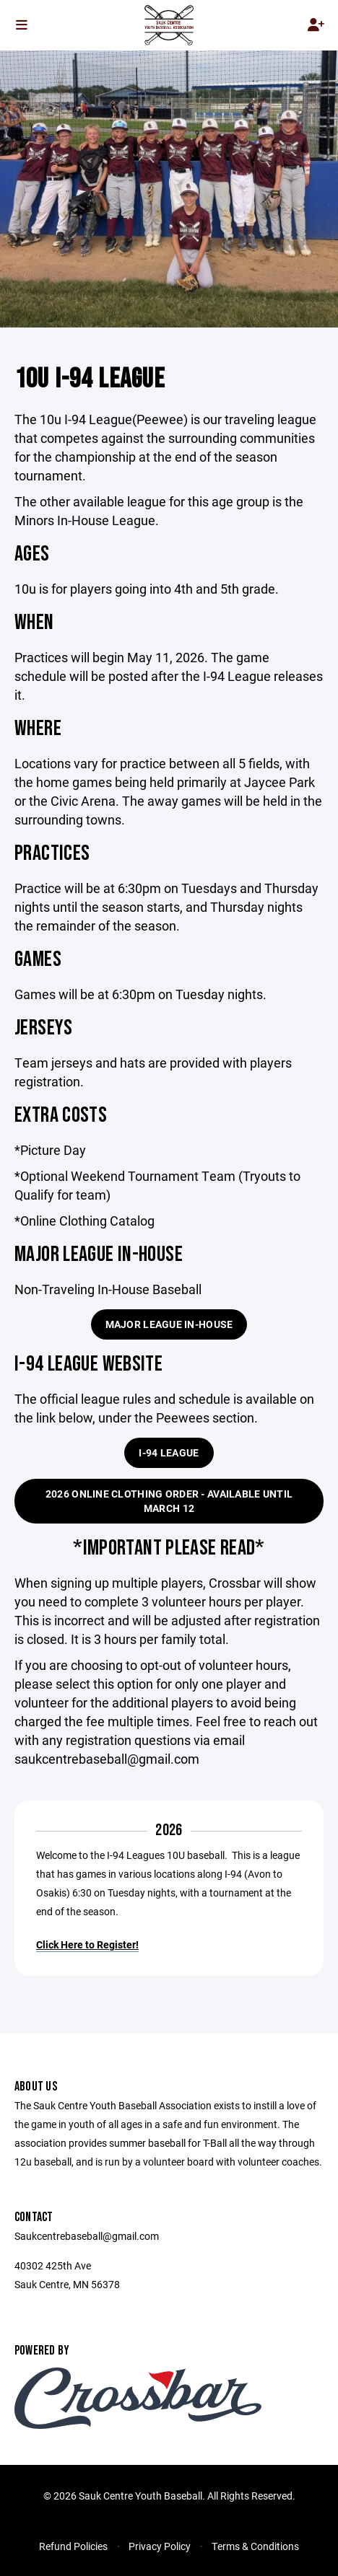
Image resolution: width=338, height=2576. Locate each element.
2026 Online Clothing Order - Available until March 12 (169, 1501)
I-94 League (169, 1452)
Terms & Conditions (255, 2546)
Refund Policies (73, 2546)
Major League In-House (169, 1324)
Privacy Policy (160, 2546)
